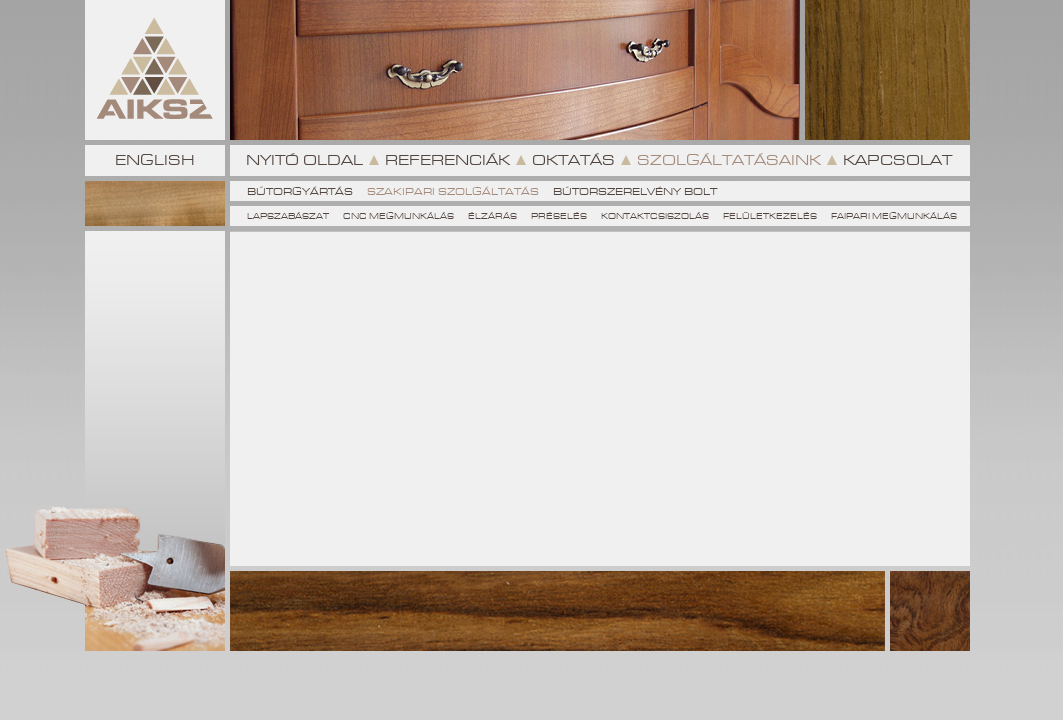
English (155, 160)
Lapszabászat (288, 216)
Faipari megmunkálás (894, 216)
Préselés (559, 216)
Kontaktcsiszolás (655, 216)
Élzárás (492, 216)
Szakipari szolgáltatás (453, 191)
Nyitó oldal (304, 160)
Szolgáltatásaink (729, 160)
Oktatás (573, 160)
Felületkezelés (770, 216)
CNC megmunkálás (398, 216)
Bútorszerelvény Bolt (635, 191)
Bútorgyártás (300, 191)
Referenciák (447, 160)
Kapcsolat (897, 160)
